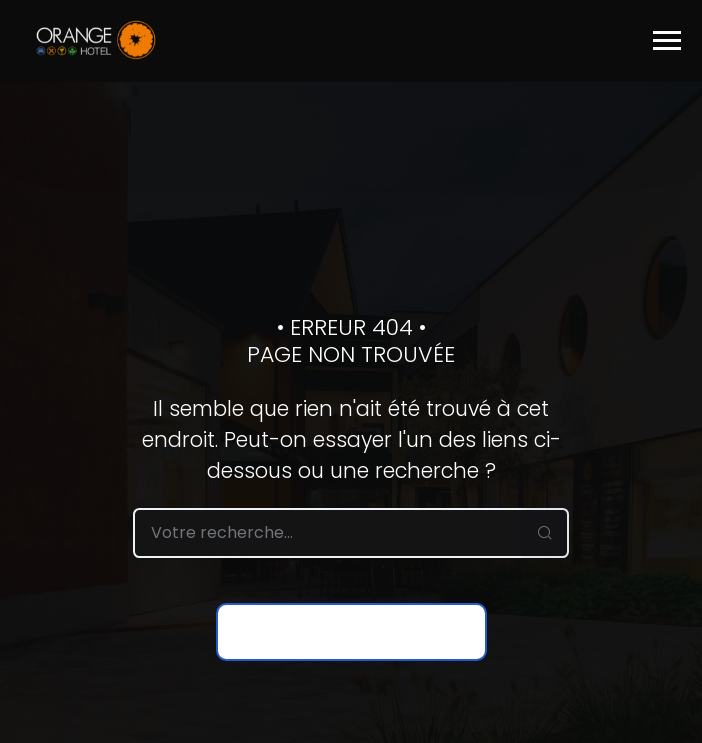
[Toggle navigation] (667, 41)
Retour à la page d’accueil (351, 632)
